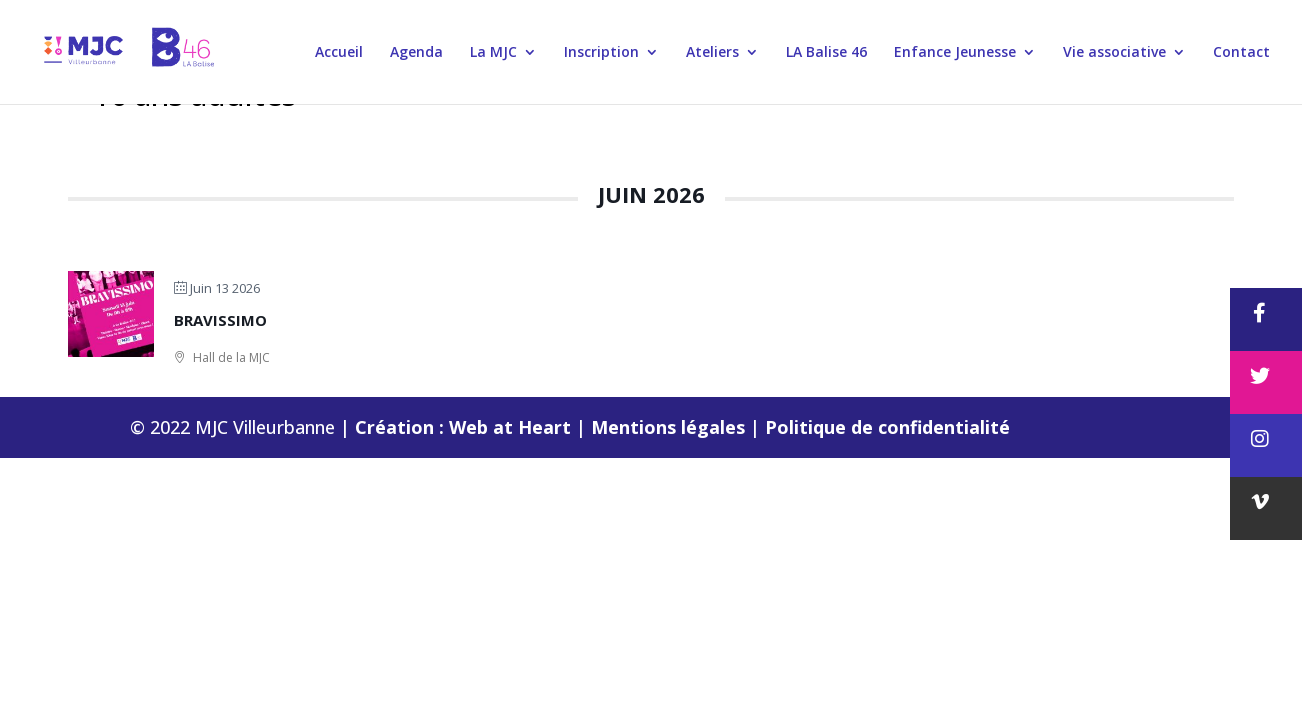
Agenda (416, 53)
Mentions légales (670, 427)
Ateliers (712, 53)
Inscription (601, 53)
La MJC (493, 53)
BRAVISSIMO (220, 320)
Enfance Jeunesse (955, 53)
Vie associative (1114, 53)
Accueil (339, 53)
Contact (1241, 53)
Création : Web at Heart (465, 427)
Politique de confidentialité (887, 427)
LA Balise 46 (826, 53)
